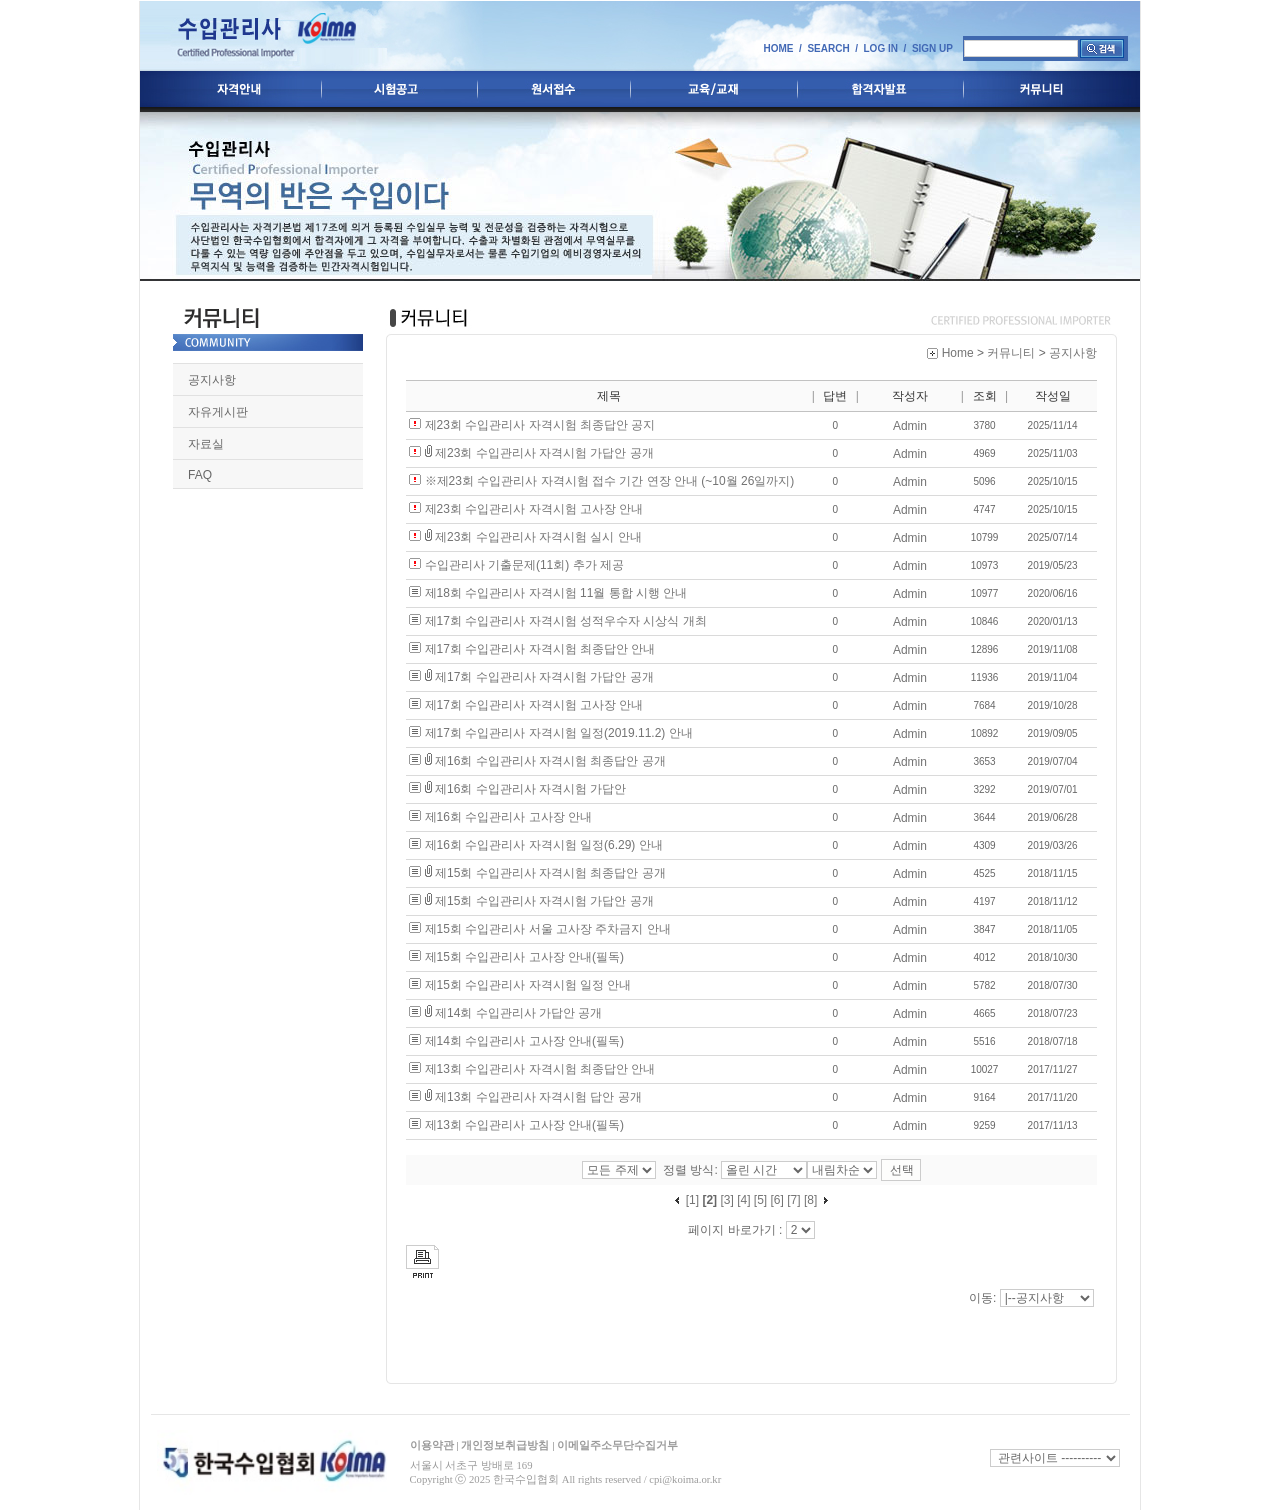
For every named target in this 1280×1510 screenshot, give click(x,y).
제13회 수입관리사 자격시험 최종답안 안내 (540, 1069)
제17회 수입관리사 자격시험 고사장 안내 (534, 705)
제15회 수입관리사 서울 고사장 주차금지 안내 (548, 929)
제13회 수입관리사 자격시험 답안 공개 (538, 1097)
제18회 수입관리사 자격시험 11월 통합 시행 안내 (556, 593)
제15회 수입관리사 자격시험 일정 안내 (528, 985)
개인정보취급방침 (505, 1444)
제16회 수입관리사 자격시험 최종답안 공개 (550, 761)
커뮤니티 (1011, 353)
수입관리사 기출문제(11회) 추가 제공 (524, 565)
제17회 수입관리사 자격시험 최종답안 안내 (540, 649)
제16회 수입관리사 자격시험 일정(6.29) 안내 (544, 845)
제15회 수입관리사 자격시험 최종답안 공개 (550, 873)
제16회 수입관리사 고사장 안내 (508, 817)
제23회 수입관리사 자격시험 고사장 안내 (534, 509)
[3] (726, 1200)
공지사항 (212, 380)
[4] (743, 1200)
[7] (793, 1200)
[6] (777, 1200)
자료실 (206, 444)
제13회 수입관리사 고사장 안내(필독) (524, 1125)
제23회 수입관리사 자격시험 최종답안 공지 (540, 425)
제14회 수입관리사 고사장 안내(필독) (524, 1041)
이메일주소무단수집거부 (617, 1444)
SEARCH (828, 48)
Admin (910, 426)
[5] (760, 1200)
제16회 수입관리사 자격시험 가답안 (530, 789)
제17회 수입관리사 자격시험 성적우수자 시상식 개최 (566, 621)
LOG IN (881, 48)
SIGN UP (932, 48)
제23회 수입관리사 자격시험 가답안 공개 (544, 453)
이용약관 (432, 1444)
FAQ (200, 475)
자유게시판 (218, 412)
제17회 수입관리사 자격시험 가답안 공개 (544, 677)
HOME (778, 48)
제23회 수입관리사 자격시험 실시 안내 (538, 537)
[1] (692, 1200)
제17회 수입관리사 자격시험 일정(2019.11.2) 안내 (559, 733)
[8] (810, 1200)
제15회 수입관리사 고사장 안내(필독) (524, 957)
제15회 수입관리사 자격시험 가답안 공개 (544, 901)
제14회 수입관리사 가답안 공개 (518, 1013)
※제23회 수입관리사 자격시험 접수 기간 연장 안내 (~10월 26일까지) (610, 481)
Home (958, 353)
